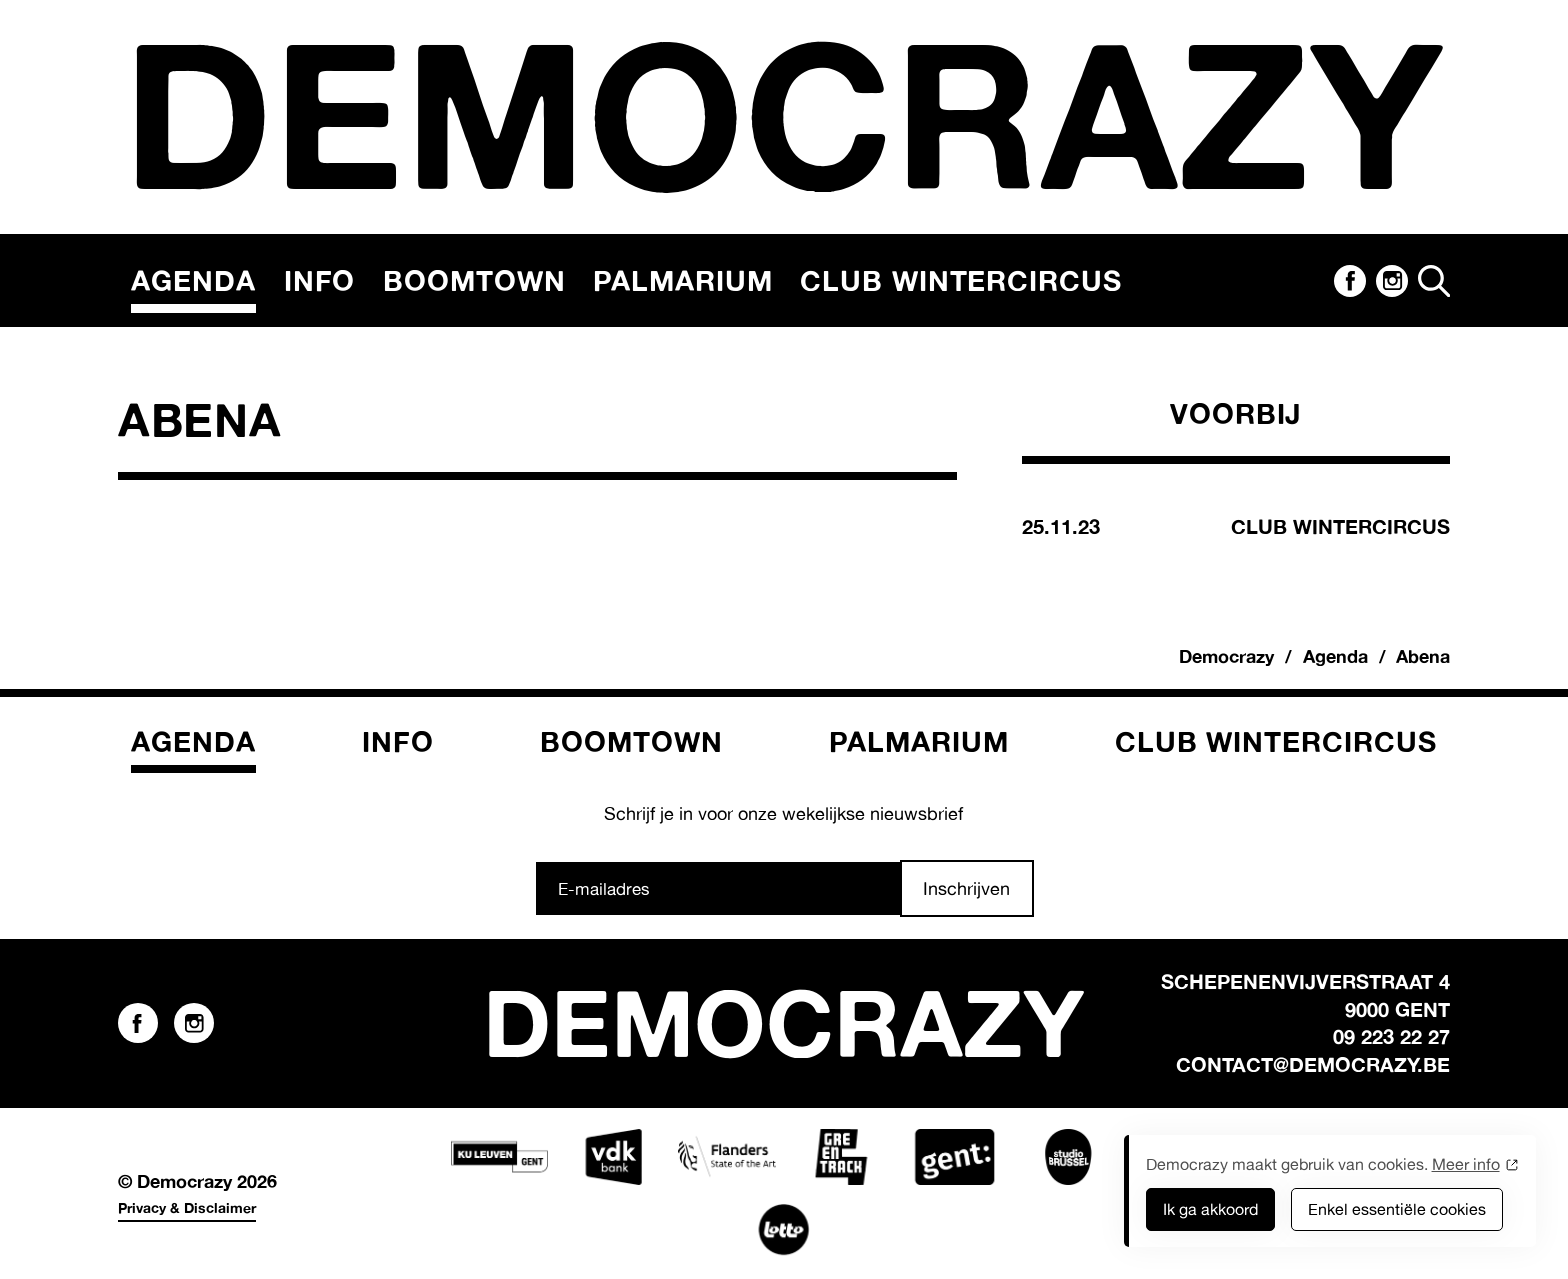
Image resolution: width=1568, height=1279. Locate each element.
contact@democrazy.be (1313, 1064)
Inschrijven (966, 888)
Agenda (193, 280)
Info (320, 280)
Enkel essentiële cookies (1397, 1209)
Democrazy (1226, 656)
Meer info (1466, 1164)
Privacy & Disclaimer (187, 1208)
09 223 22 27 (1391, 1036)
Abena (1423, 656)
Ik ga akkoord (1210, 1209)
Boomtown (474, 280)
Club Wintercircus (961, 280)
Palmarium (682, 280)
